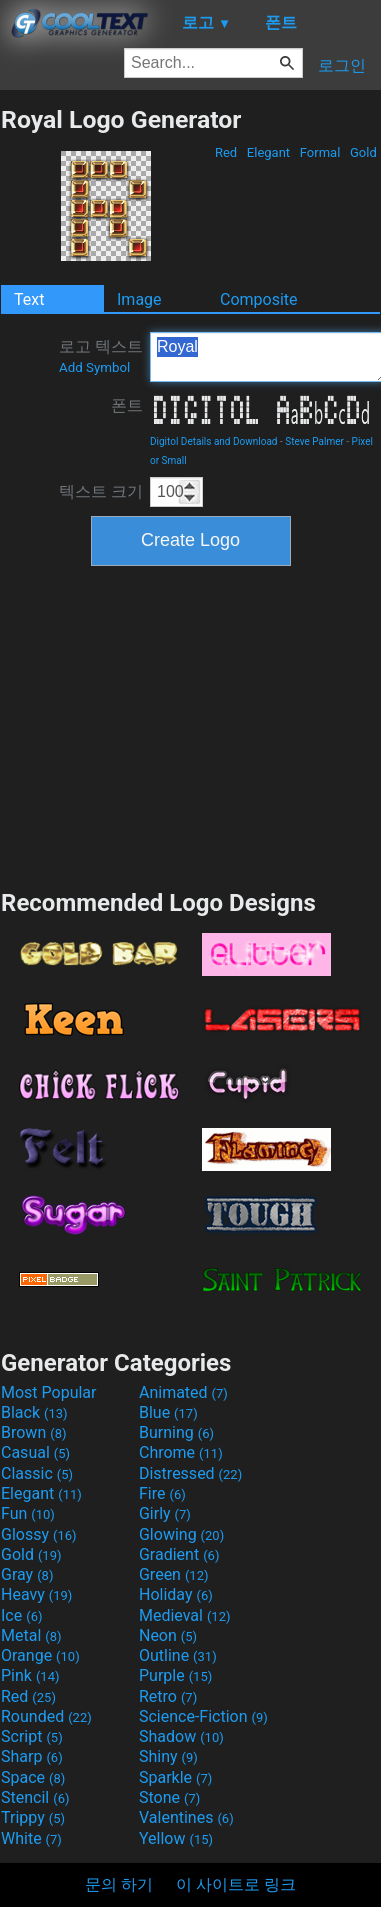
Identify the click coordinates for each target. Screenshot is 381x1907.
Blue (168, 1412)
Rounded (46, 1716)
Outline (178, 1655)
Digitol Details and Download (214, 441)
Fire (162, 1493)
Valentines (186, 1817)
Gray (27, 1574)
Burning (176, 1432)
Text (29, 299)
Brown (33, 1432)
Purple (175, 1675)
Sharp (32, 1756)
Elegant (269, 152)
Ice (21, 1615)
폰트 (127, 405)
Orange (40, 1655)
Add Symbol (94, 367)
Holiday (176, 1594)
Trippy (33, 1817)
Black (34, 1412)
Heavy (36, 1594)
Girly (165, 1513)
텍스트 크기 (101, 491)
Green (174, 1574)
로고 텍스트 (101, 356)
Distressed (190, 1473)
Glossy (39, 1534)
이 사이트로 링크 (236, 1884)
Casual (35, 1452)
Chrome (181, 1452)
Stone (169, 1797)
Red (226, 152)
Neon (168, 1635)
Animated (183, 1392)
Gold (363, 152)
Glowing (181, 1534)
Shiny (168, 1756)
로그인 (342, 65)
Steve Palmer (314, 441)
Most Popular (49, 1392)
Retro (168, 1696)
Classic (37, 1473)
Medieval (185, 1615)
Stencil (35, 1797)
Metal (31, 1635)
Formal (320, 152)
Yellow (176, 1838)
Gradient (179, 1554)
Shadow (181, 1736)
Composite (259, 299)
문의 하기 (119, 1884)
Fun (28, 1513)
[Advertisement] (191, 725)
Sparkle (175, 1777)
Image (139, 299)
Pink (30, 1675)
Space (33, 1777)
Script (32, 1736)
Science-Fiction (203, 1716)
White (31, 1838)
